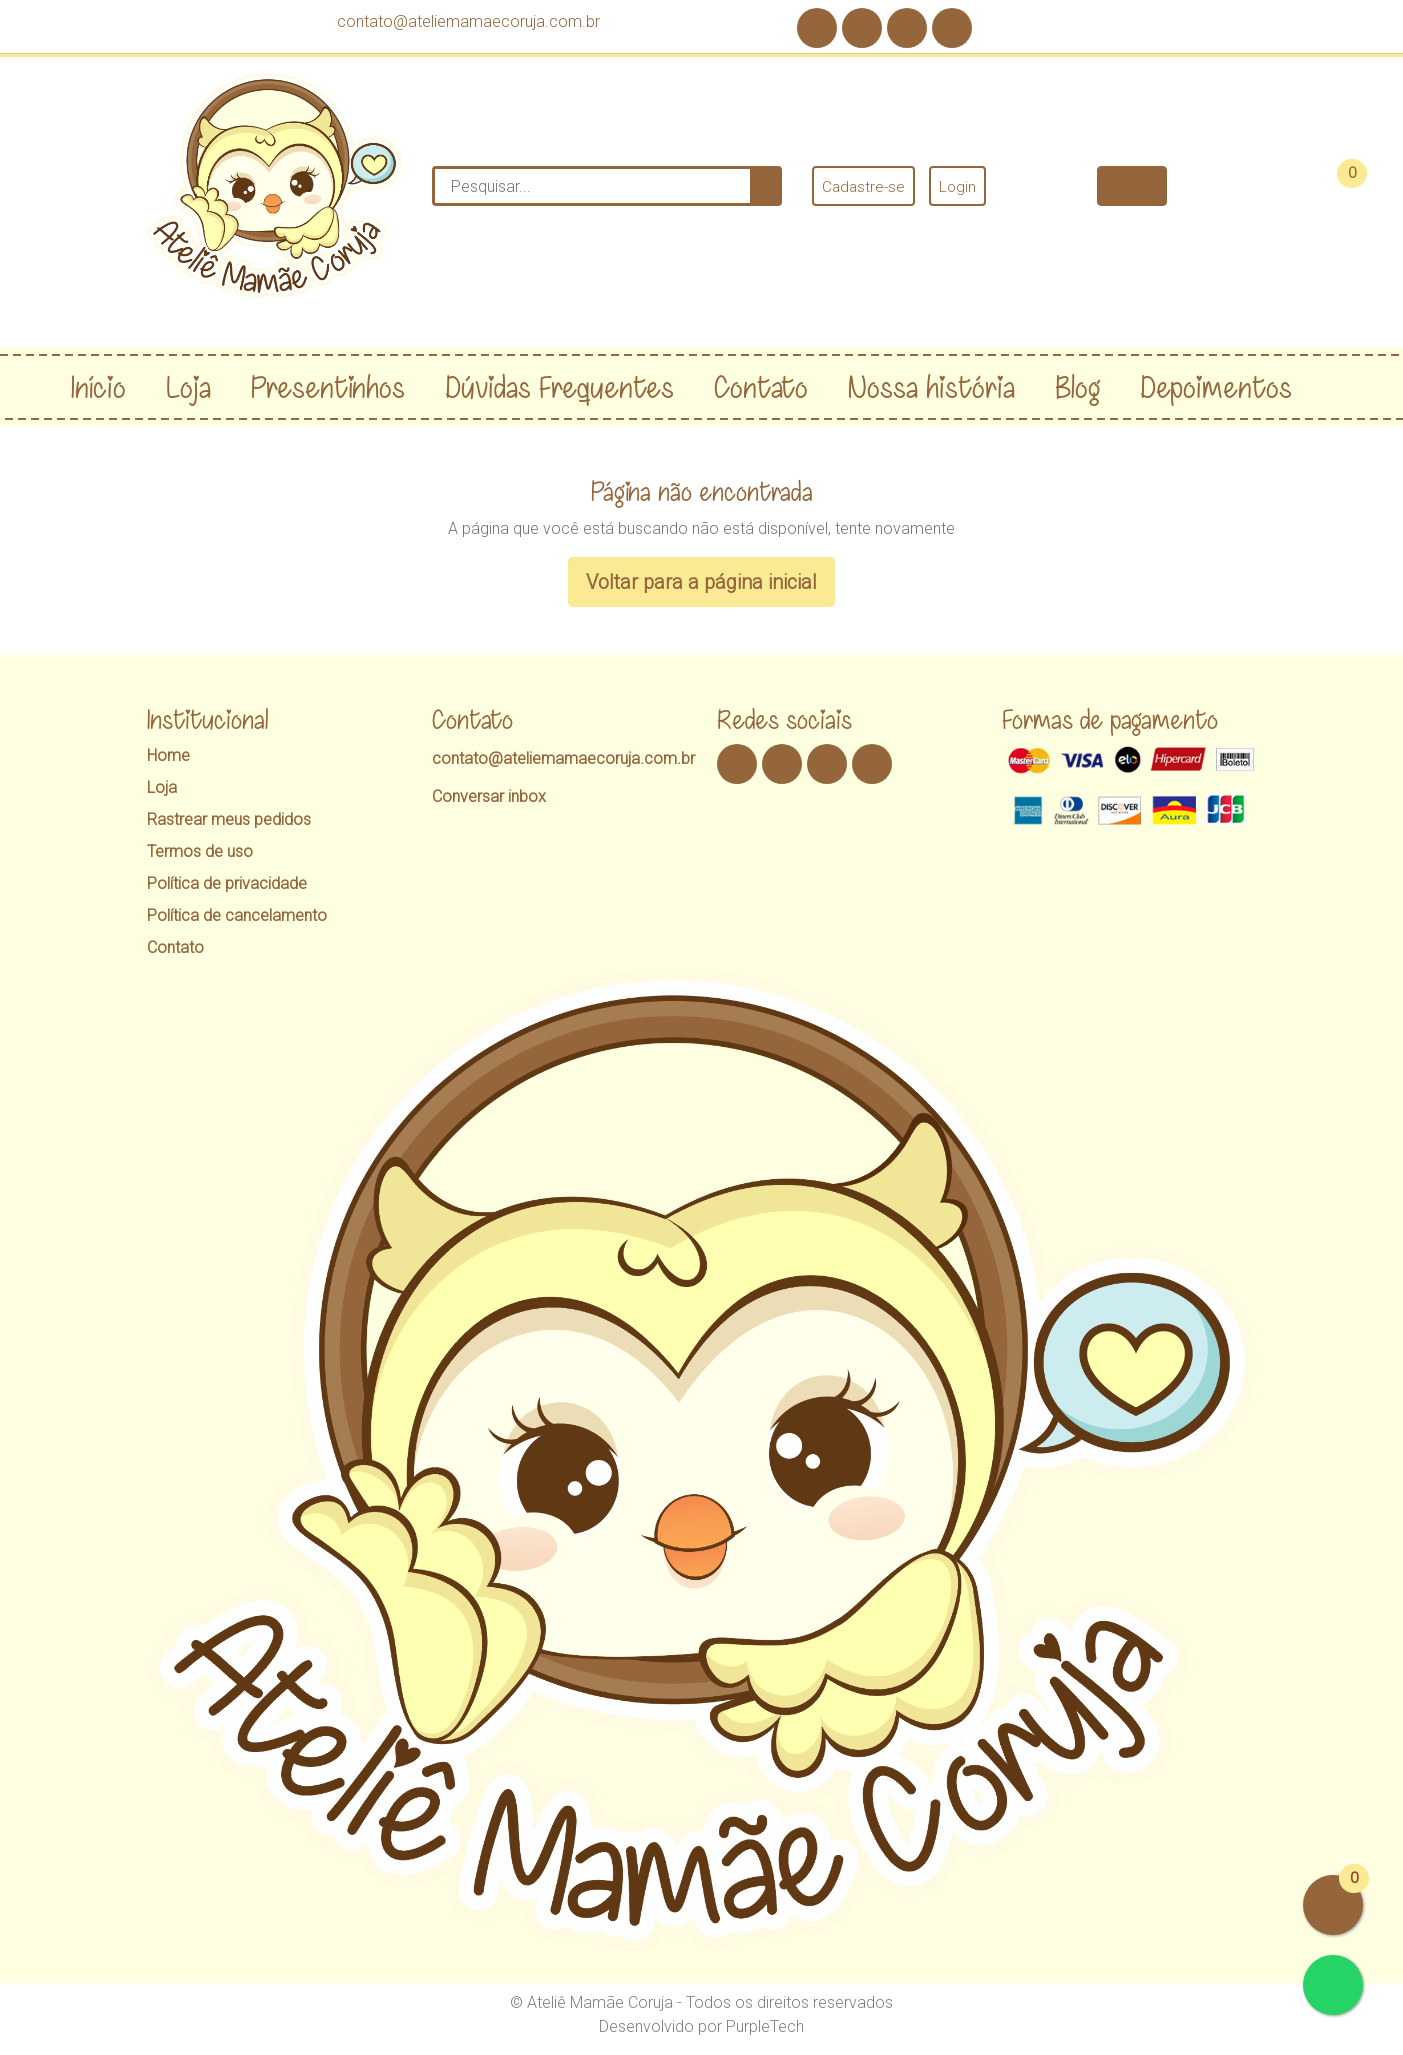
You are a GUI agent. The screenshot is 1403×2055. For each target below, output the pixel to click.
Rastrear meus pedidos (229, 819)
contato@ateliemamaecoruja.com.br (468, 21)
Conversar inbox (489, 796)
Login (957, 187)
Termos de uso (200, 851)
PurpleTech (765, 2026)
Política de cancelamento (237, 915)
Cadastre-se (863, 187)
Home (168, 755)
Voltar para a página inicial (701, 582)
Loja (162, 787)
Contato (175, 947)
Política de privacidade (227, 883)
